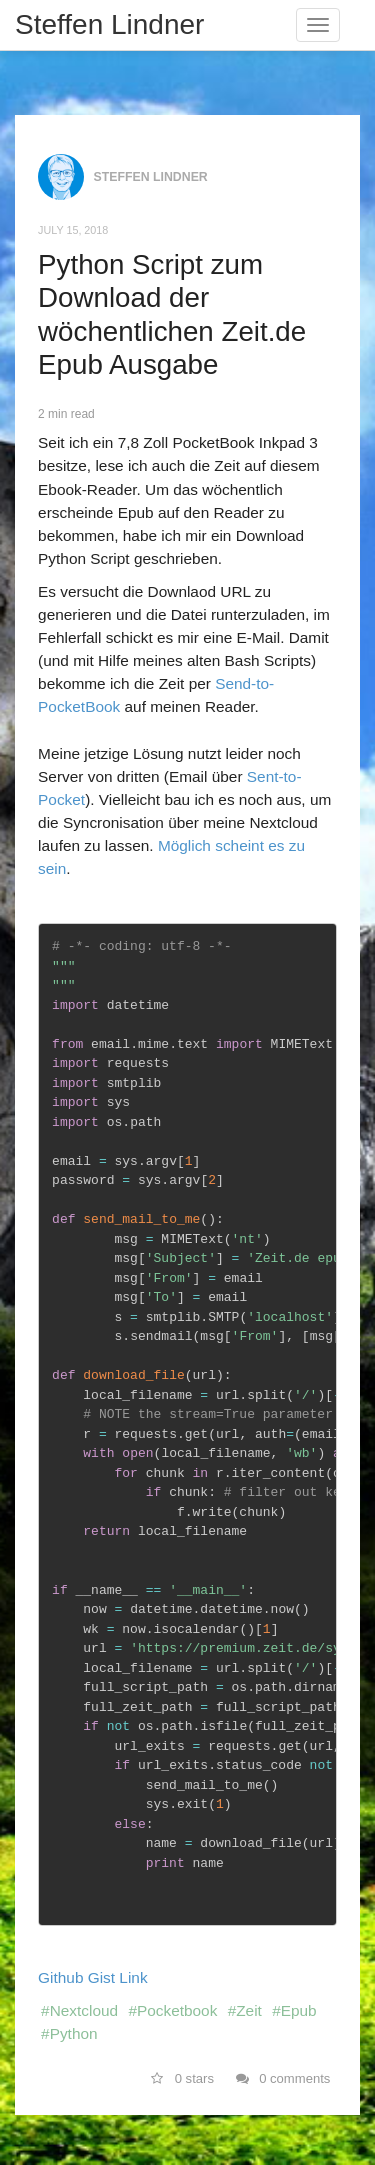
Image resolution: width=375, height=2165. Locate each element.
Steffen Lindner (109, 24)
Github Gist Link (93, 1977)
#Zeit (245, 2010)
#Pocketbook (172, 2010)
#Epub (294, 2010)
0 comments (283, 2078)
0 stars (182, 2078)
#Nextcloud (79, 2010)
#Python (69, 2033)
